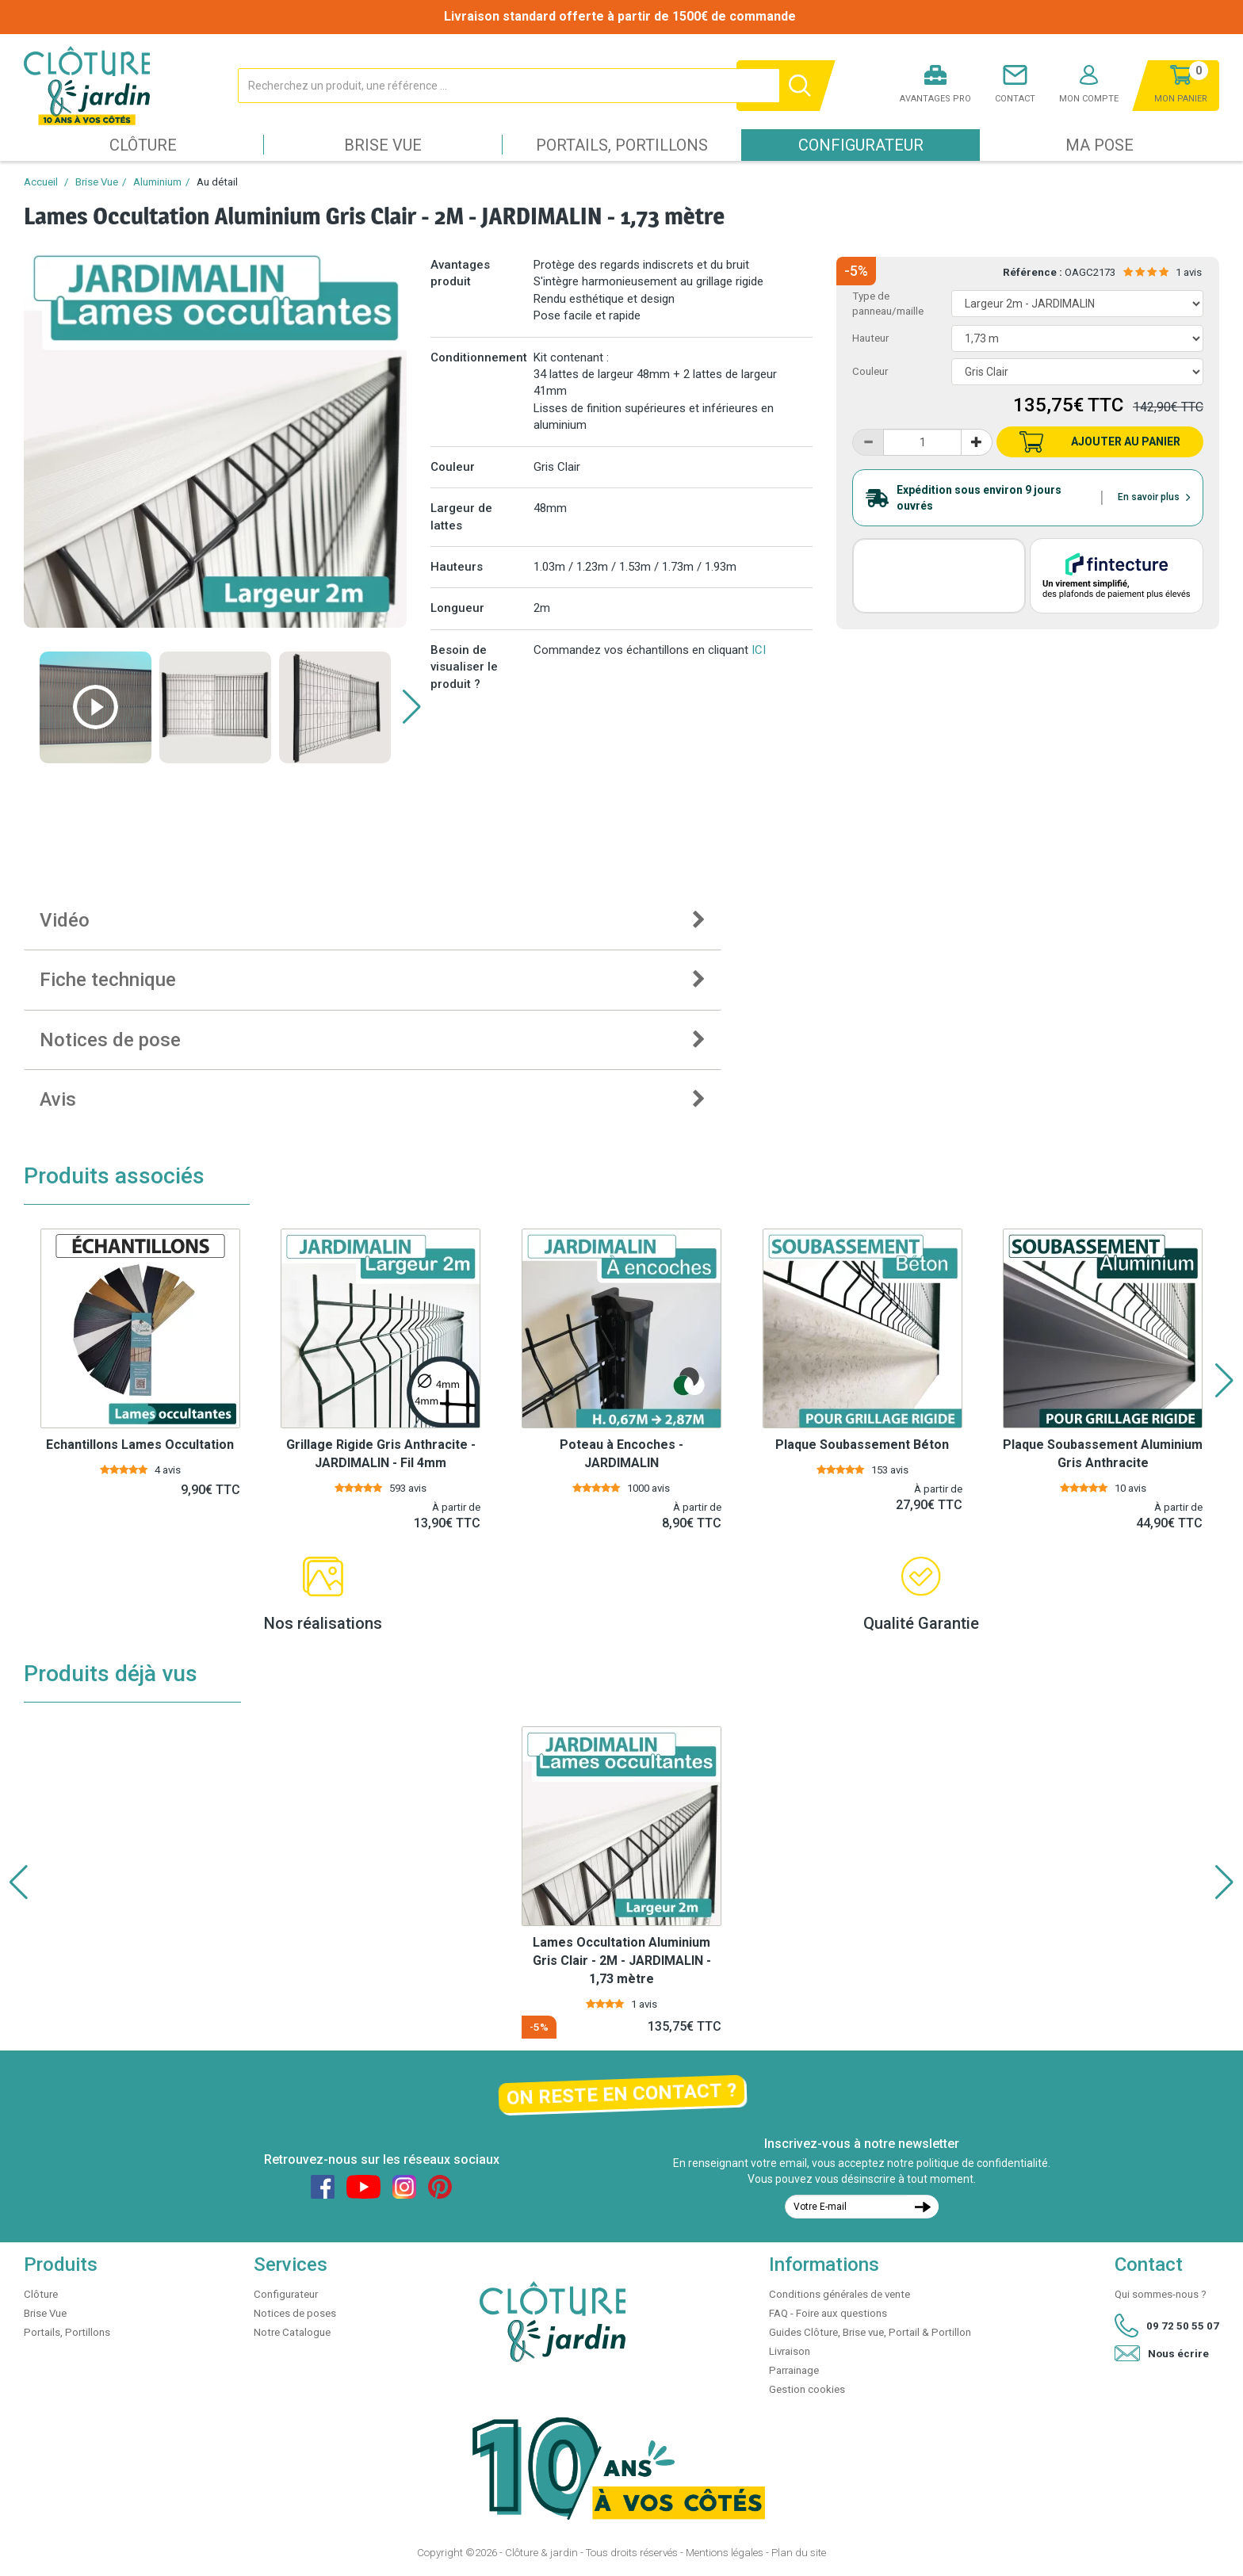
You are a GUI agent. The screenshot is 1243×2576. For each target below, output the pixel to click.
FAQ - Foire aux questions (828, 2313)
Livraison (789, 2351)
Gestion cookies (807, 2389)
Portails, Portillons (622, 145)
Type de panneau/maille (888, 303)
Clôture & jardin (541, 2553)
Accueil (41, 182)
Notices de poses (295, 2313)
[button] (412, 707)
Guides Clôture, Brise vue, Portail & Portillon (870, 2332)
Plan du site (798, 2553)
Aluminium (157, 182)
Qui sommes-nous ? (1161, 2294)
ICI (759, 650)
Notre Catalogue (292, 2332)
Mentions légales (724, 2553)
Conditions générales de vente (839, 2294)
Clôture (143, 145)
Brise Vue (383, 145)
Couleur (870, 371)
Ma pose (1099, 145)
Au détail (217, 182)
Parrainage (794, 2370)
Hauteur (870, 338)
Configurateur (861, 145)
